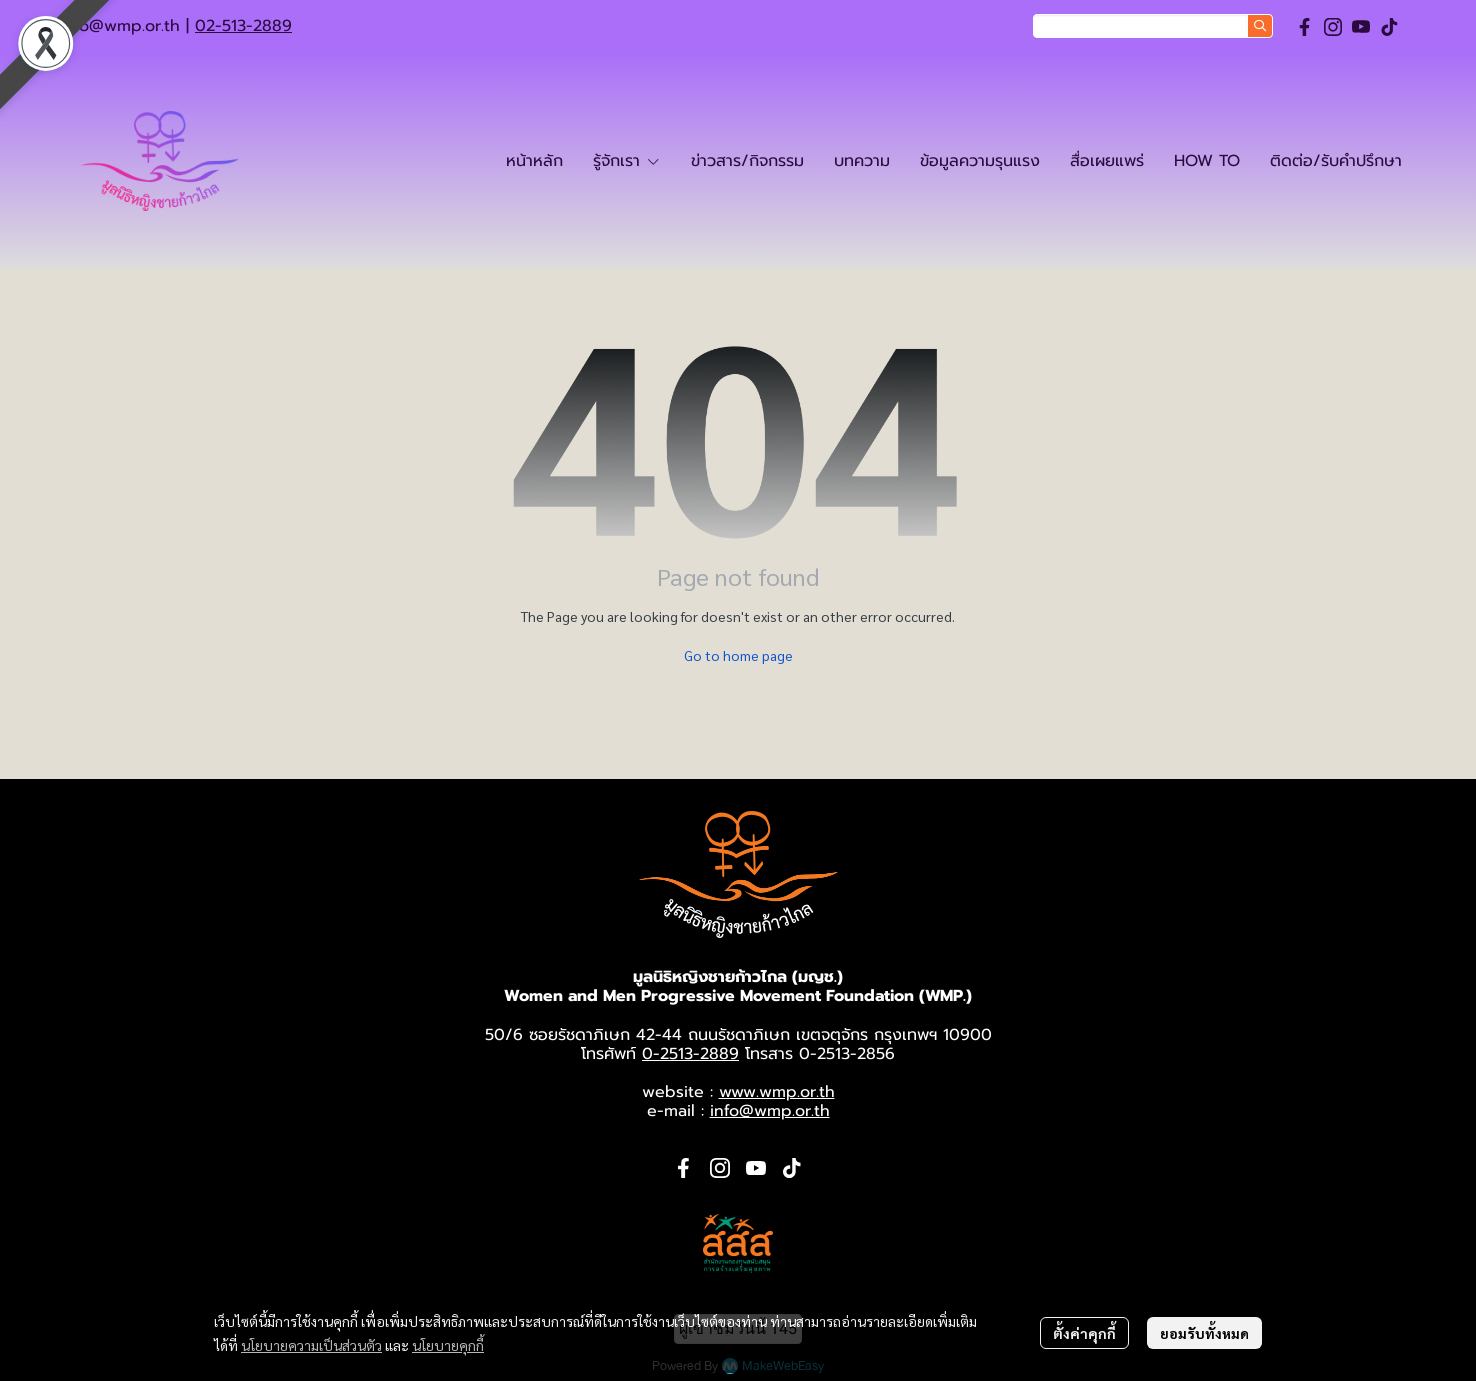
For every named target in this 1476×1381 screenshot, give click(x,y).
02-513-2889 (243, 26)
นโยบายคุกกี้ (448, 1345)
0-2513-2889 (690, 1054)
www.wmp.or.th (777, 1092)
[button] (1153, 26)
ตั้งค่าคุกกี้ (1084, 1333)
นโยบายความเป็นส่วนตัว (311, 1345)
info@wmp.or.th (120, 26)
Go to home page (738, 655)
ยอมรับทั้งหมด (1204, 1333)
